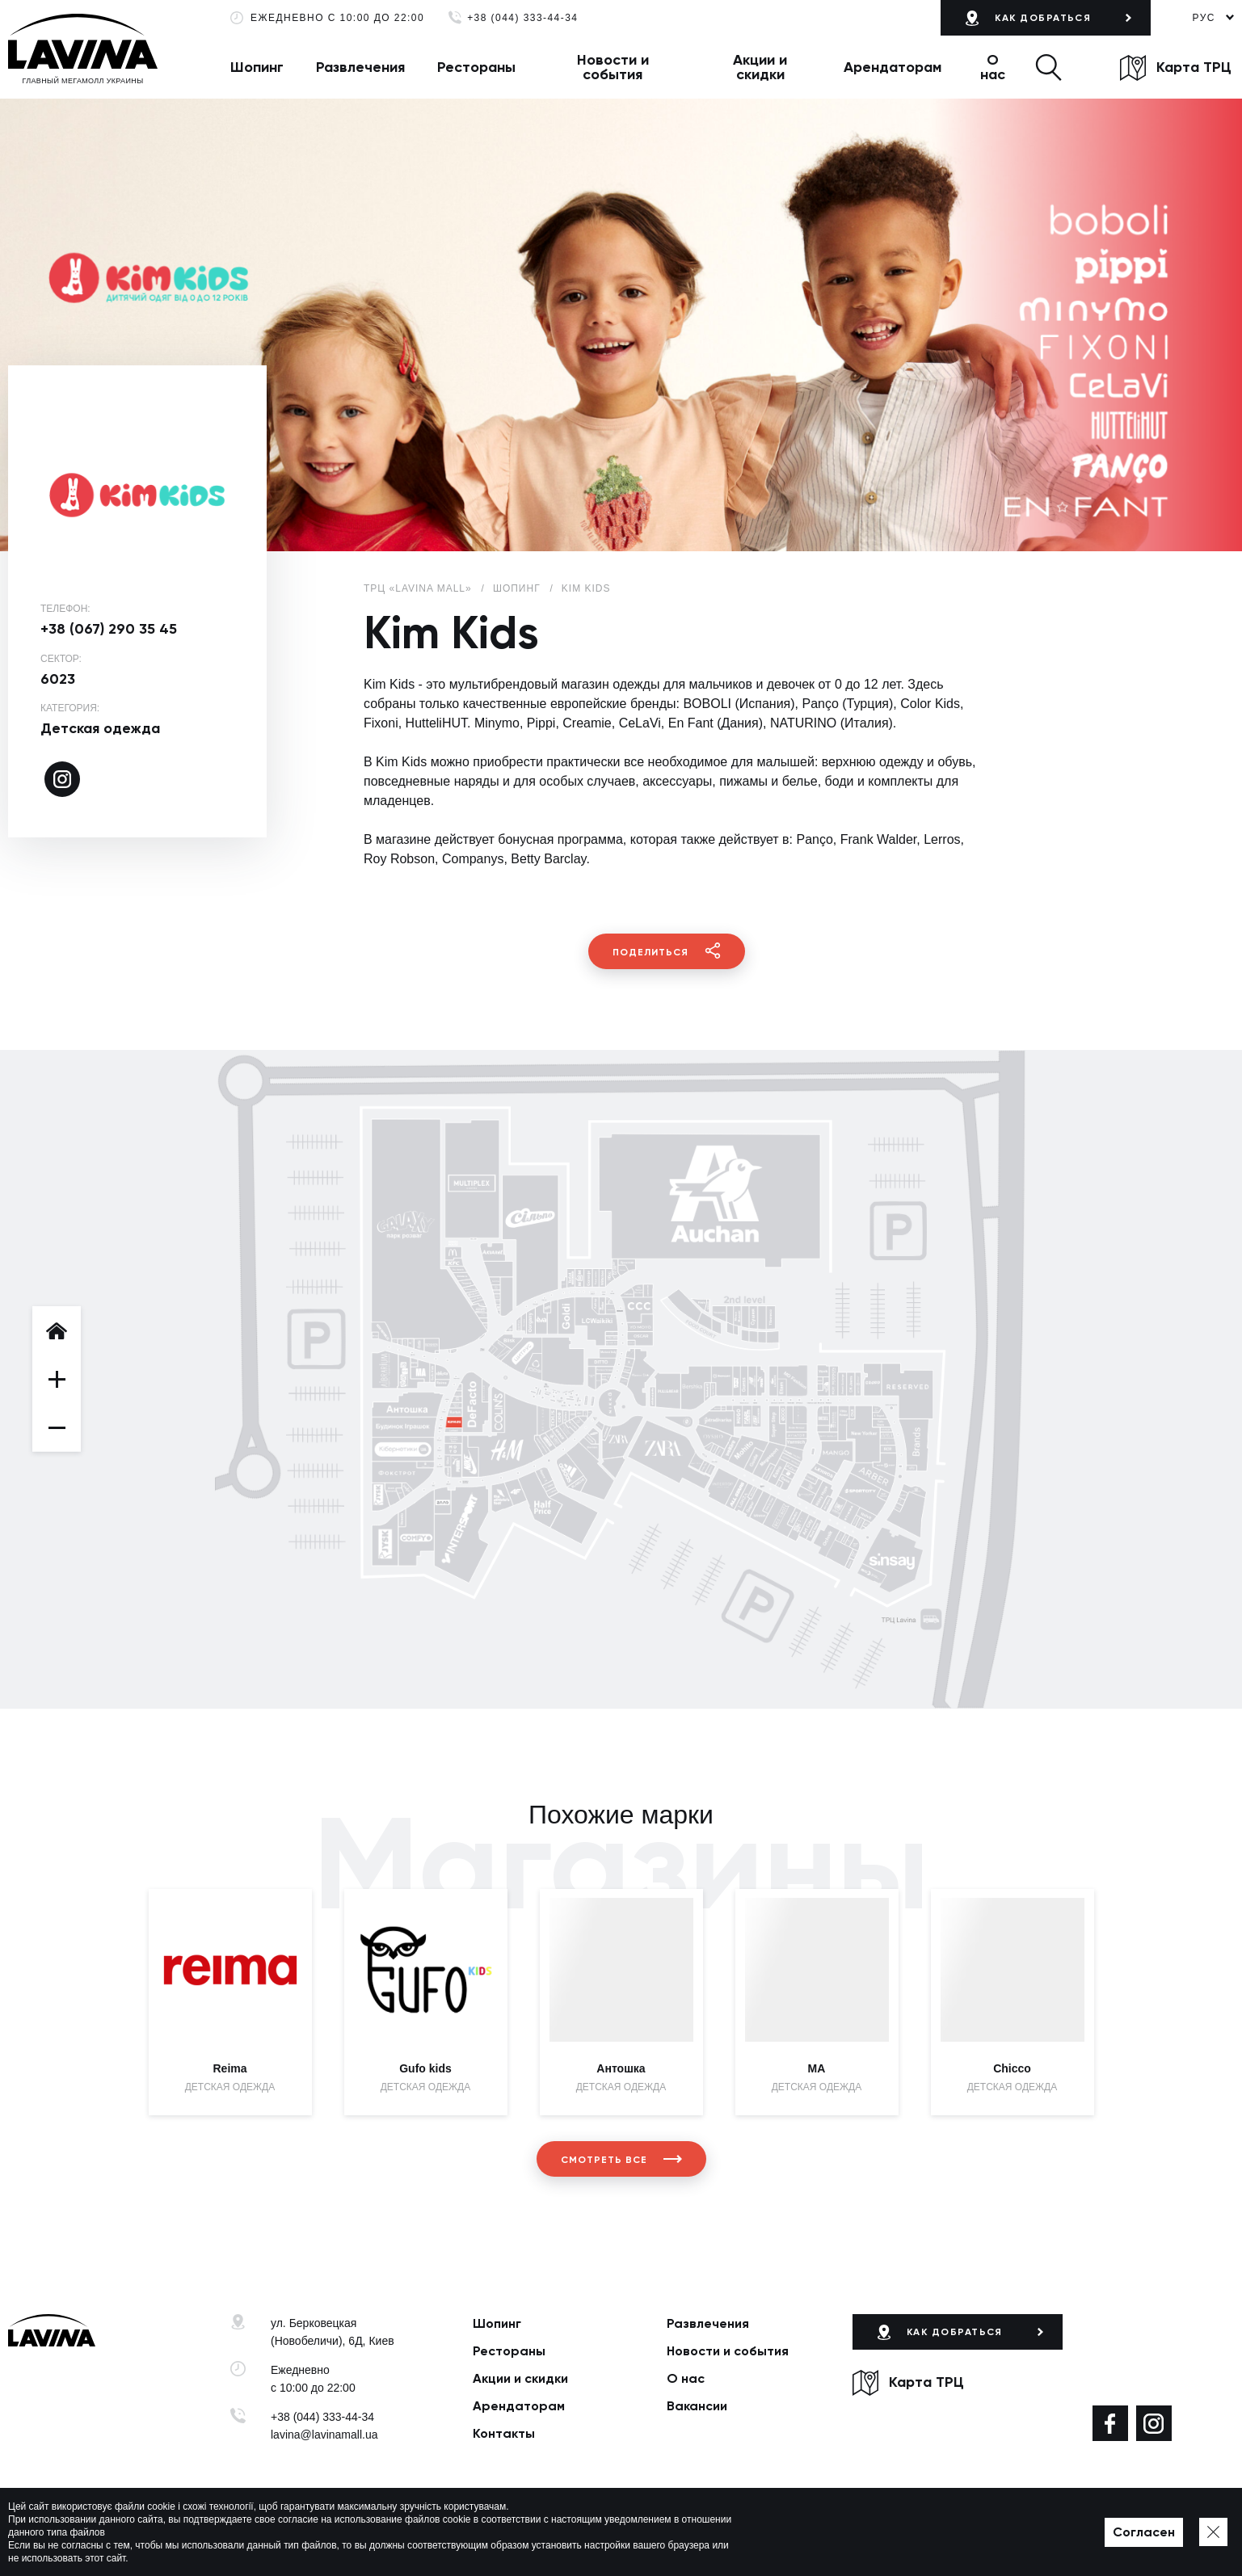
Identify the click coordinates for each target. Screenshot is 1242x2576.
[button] (1048, 67)
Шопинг (257, 67)
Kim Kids (586, 588)
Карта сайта (575, 2539)
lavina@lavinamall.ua (324, 2434)
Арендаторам (892, 67)
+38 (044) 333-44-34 (522, 18)
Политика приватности (481, 2539)
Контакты (504, 2433)
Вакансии (697, 2406)
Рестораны (476, 67)
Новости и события (613, 67)
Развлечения (360, 67)
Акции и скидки (760, 67)
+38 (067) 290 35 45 (108, 629)
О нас (992, 67)
